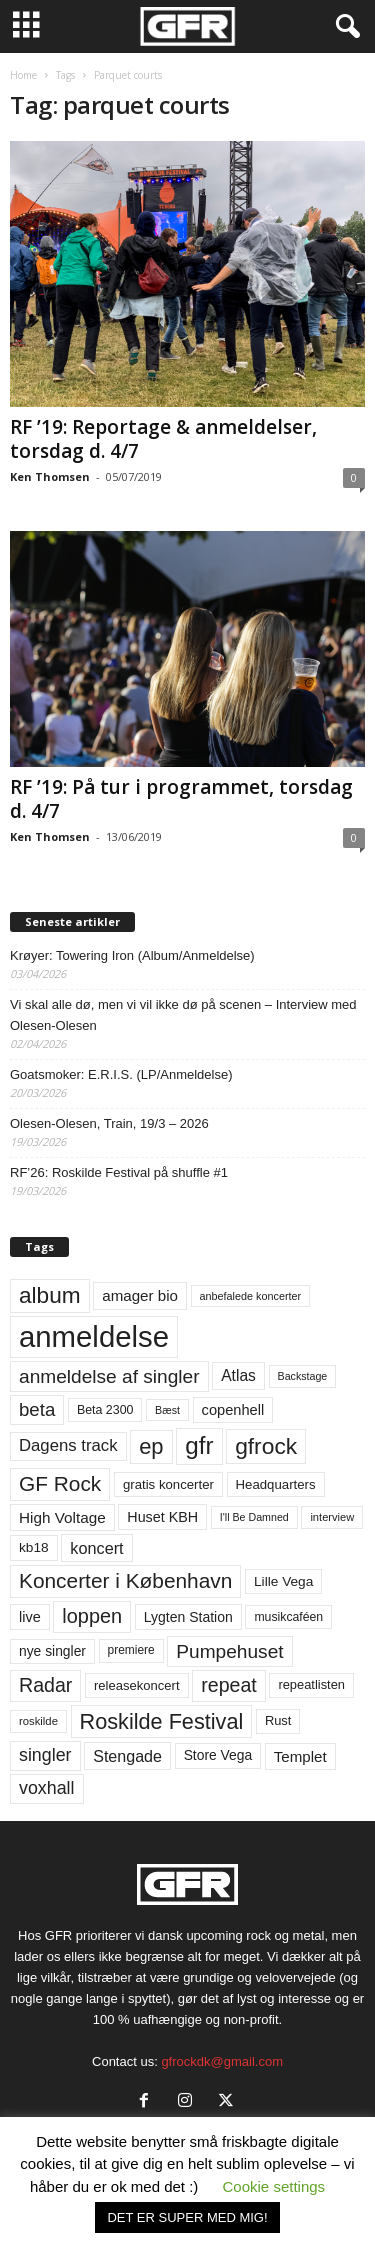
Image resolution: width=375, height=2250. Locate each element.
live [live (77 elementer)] (30, 1617)
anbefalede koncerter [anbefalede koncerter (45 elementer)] (251, 1296)
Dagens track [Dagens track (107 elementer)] (68, 1445)
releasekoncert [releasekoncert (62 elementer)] (137, 1685)
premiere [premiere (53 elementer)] (131, 1650)
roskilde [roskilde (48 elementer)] (38, 1721)
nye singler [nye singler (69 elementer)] (52, 1651)
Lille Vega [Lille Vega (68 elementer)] (283, 1581)
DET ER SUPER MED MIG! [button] (187, 2217)
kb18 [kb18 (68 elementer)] (34, 1547)
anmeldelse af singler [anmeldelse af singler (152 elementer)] (109, 1376)
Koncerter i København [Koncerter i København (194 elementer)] (125, 1580)
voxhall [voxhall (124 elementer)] (47, 1788)
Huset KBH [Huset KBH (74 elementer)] (162, 1517)
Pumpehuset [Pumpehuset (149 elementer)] (229, 1651)
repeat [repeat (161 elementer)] (229, 1685)
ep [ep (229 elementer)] (151, 1446)
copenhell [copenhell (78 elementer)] (233, 1410)
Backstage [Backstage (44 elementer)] (303, 1376)
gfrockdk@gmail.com (222, 2061)
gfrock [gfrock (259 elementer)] (266, 1446)
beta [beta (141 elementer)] (37, 1409)
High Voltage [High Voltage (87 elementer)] (62, 1517)
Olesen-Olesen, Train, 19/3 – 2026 (109, 1123)
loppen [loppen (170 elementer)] (92, 1616)
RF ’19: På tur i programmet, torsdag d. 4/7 (181, 799)
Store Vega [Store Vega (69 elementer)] (218, 1755)
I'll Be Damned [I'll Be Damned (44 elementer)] (254, 1517)
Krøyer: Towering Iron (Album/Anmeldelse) (132, 955)
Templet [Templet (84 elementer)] (300, 1756)
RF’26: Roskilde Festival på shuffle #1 (119, 1172)
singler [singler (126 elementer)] (45, 1755)
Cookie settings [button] (274, 2186)
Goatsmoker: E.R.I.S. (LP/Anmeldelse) (121, 1074)
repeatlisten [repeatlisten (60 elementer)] (311, 1684)
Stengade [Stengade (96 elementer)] (127, 1756)
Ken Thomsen (50, 476)
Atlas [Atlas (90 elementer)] (238, 1375)
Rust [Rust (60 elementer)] (278, 1720)
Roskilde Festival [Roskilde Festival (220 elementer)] (162, 1721)
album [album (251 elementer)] (50, 1295)
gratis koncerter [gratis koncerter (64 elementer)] (168, 1484)
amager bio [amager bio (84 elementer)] (140, 1295)
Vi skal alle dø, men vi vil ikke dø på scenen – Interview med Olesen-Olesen (183, 1015)
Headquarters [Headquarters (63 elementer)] (276, 1484)
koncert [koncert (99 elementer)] (96, 1548)
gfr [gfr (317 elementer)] (199, 1445)
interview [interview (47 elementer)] (332, 1517)
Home (23, 75)
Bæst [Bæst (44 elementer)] (167, 1410)
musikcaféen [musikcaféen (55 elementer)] (288, 1617)
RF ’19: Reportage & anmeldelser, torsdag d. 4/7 (163, 439)
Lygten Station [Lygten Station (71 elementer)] (188, 1617)
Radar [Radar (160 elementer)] (45, 1685)
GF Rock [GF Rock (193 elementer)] (60, 1483)
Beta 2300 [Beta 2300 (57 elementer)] (105, 1410)
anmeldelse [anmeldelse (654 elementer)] (94, 1336)
